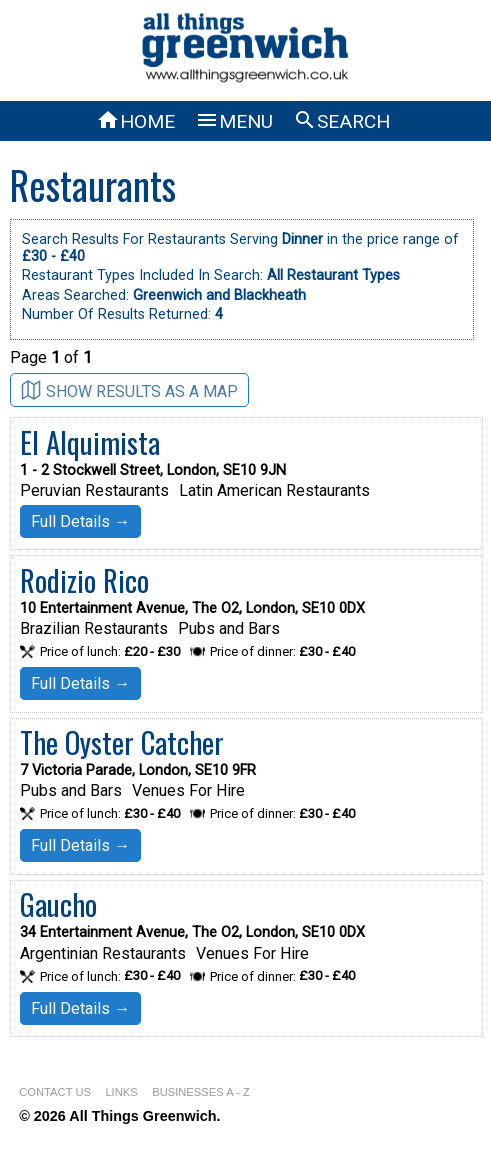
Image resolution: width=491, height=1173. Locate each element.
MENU (234, 121)
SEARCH (341, 121)
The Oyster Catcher (122, 742)
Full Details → (80, 521)
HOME (135, 121)
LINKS (121, 1092)
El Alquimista (90, 442)
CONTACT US (55, 1092)
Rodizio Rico (84, 580)
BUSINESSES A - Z (201, 1092)
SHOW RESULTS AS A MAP (129, 390)
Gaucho (58, 904)
